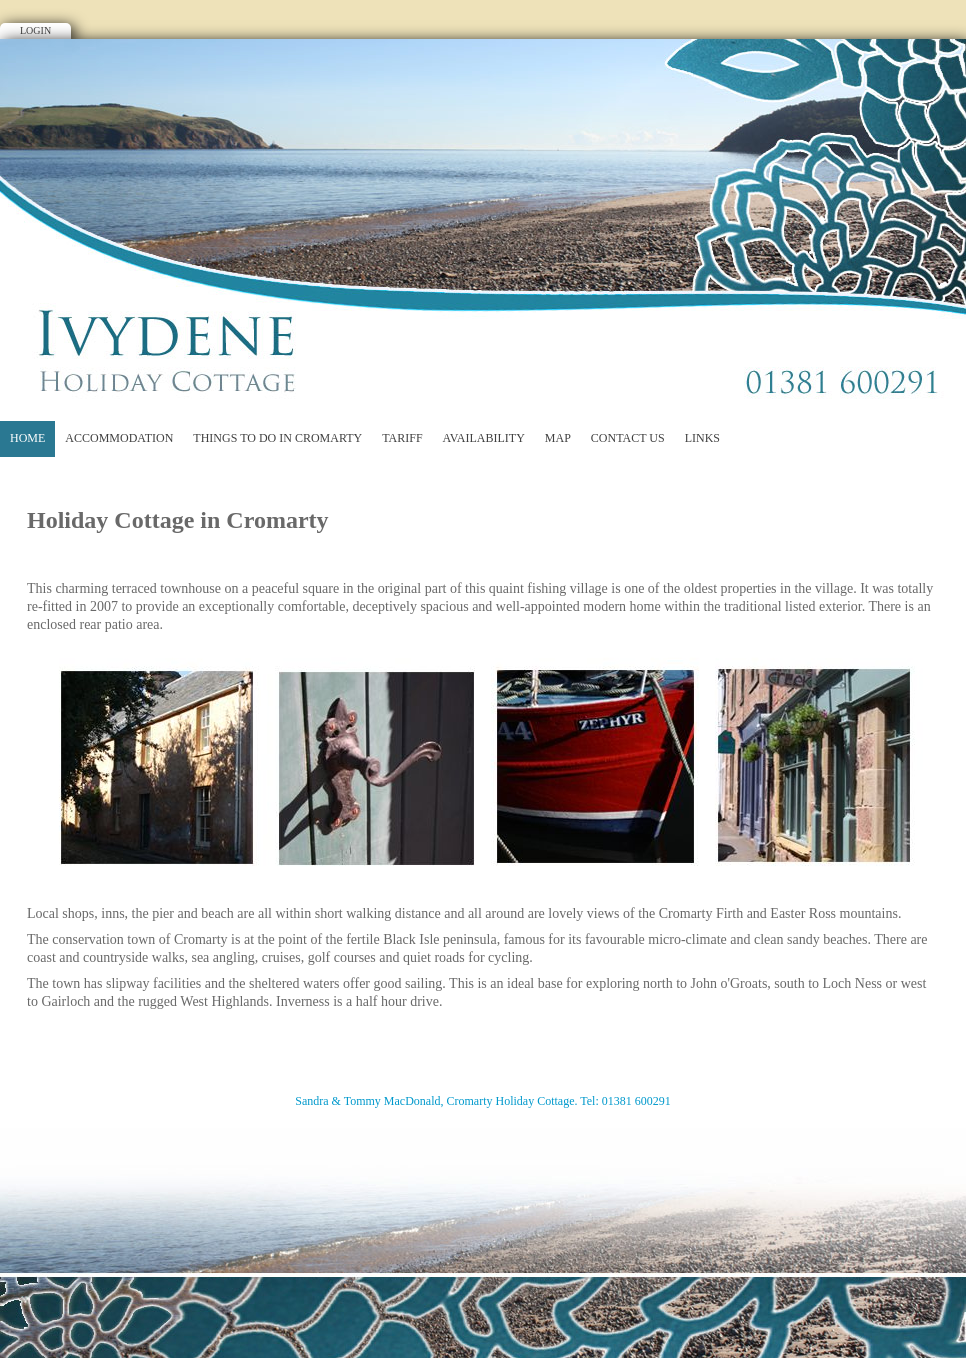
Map (558, 438)
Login (35, 30)
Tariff (402, 438)
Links (702, 438)
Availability (484, 438)
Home (27, 438)
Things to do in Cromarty (277, 438)
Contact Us (628, 438)
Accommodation (119, 438)
